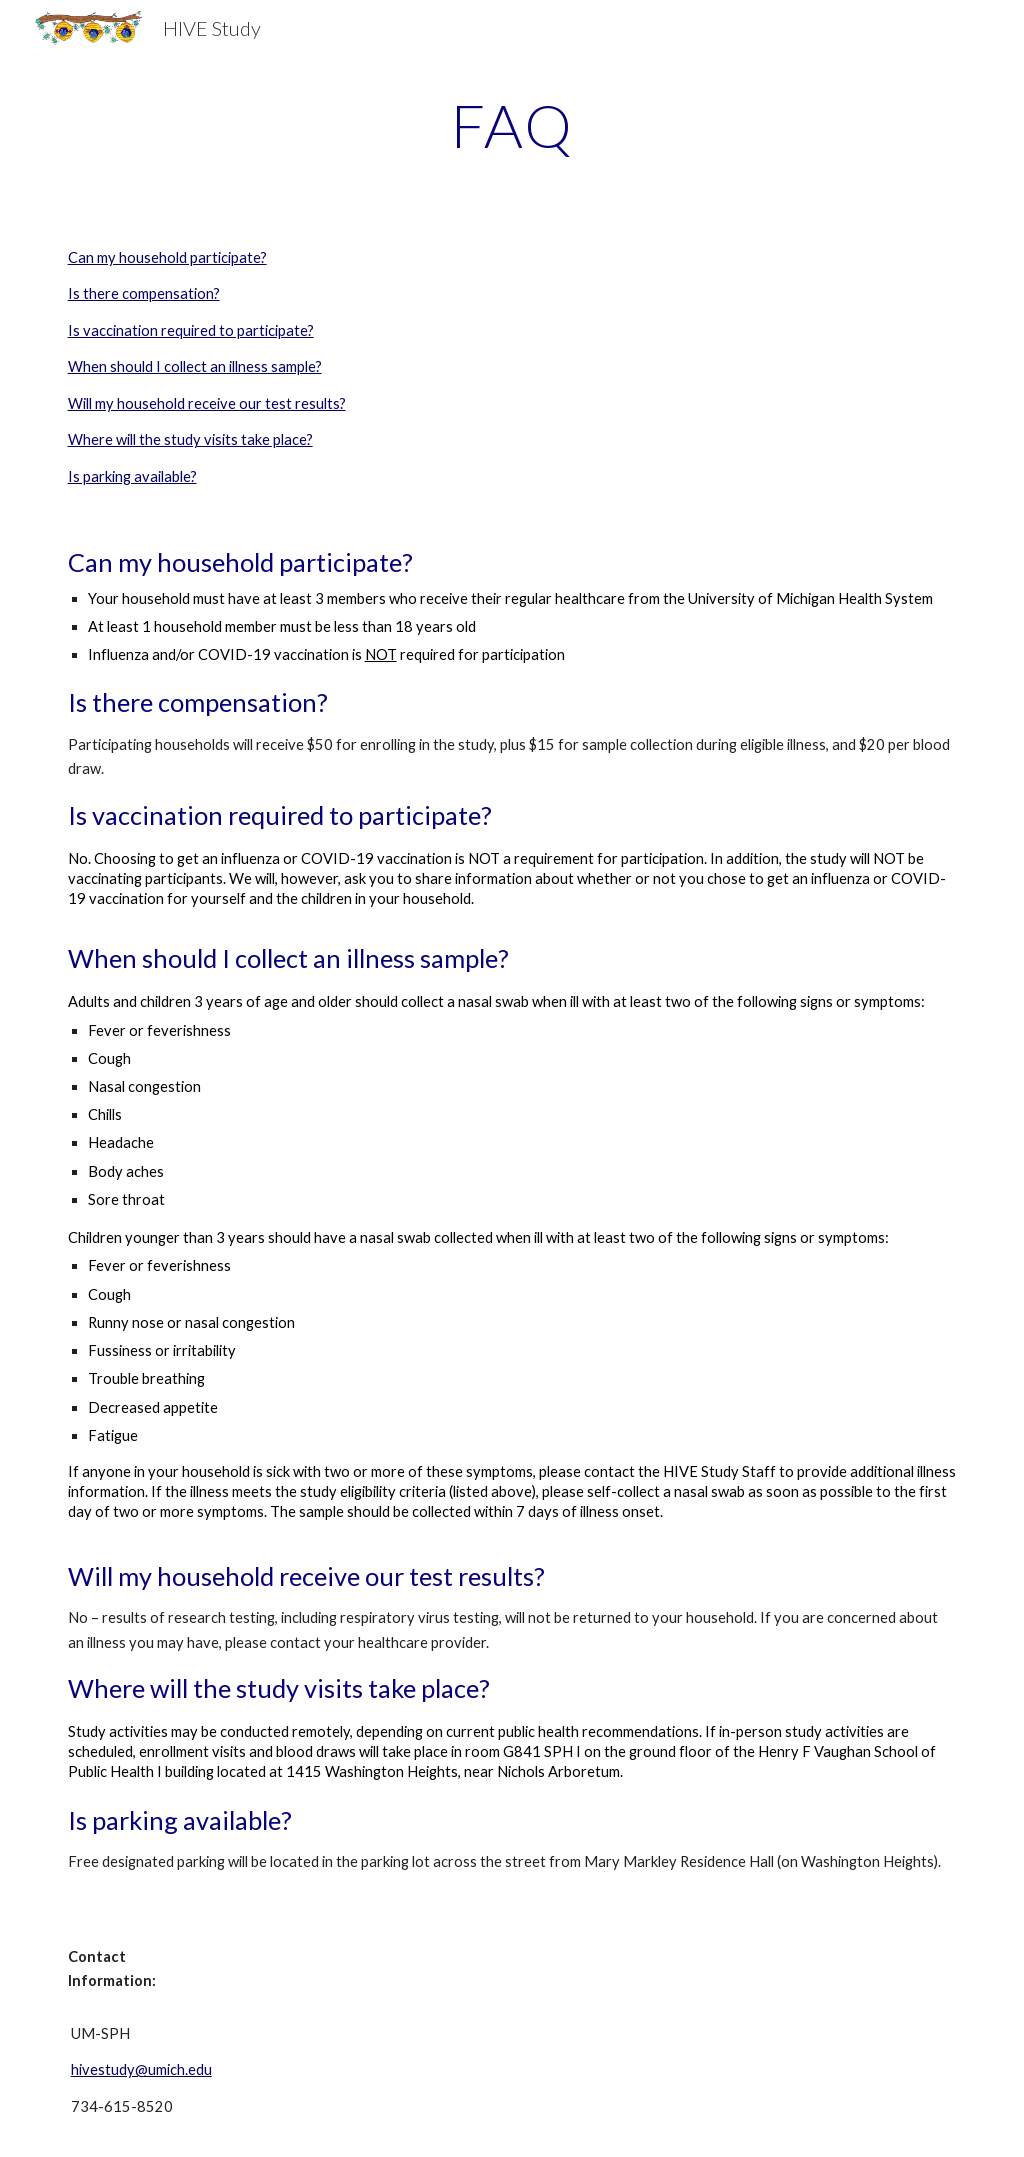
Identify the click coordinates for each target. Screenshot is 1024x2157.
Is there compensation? (144, 293)
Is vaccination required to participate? (191, 330)
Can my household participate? (167, 257)
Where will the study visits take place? (190, 439)
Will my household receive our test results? (207, 403)
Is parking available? (132, 476)
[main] (512, 125)
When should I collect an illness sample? (195, 366)
